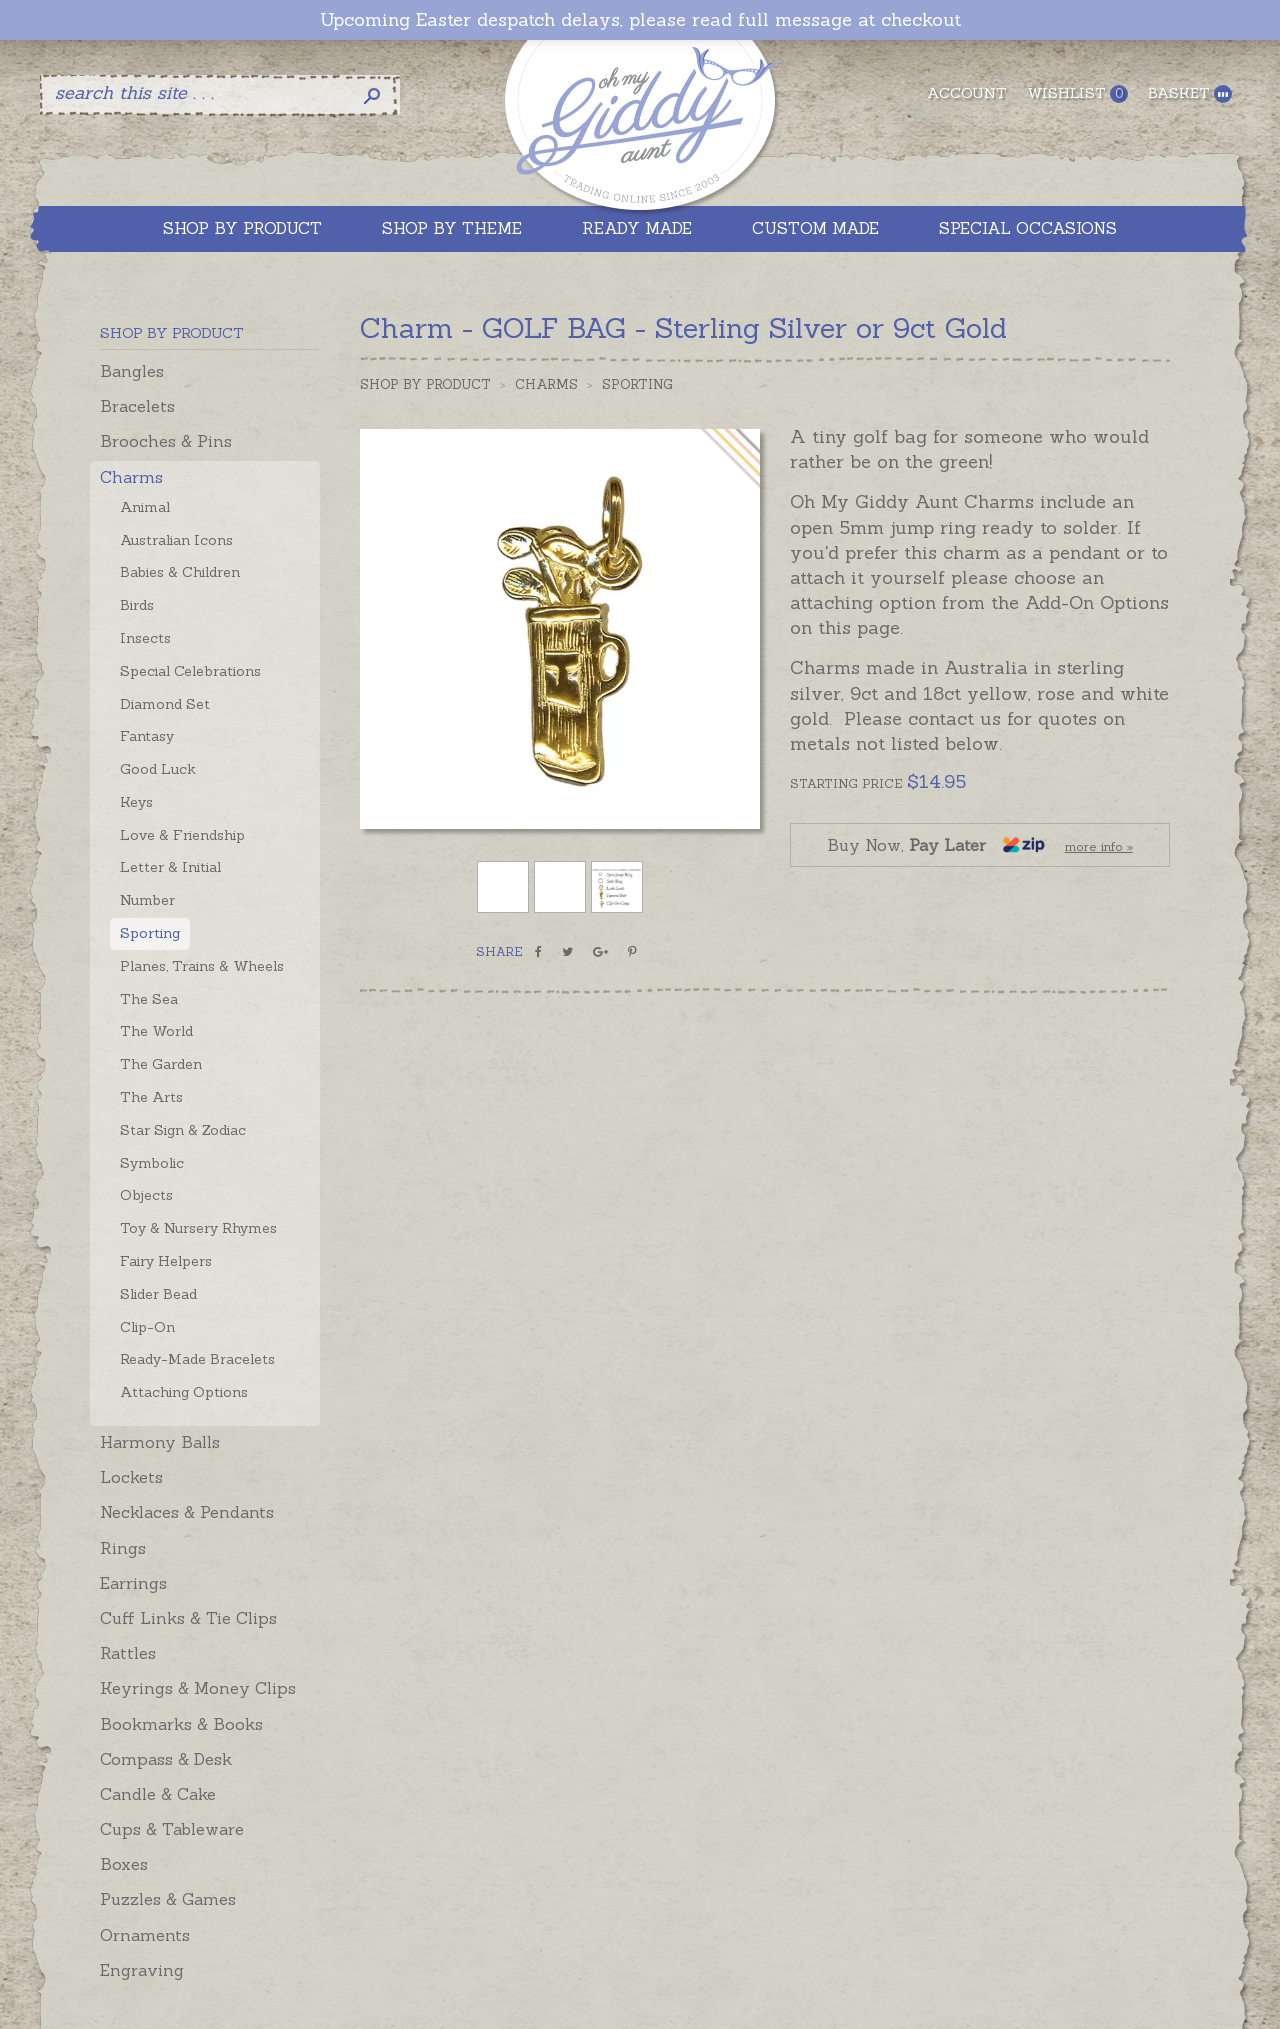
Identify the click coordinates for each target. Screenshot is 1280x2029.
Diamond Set (165, 704)
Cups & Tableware (172, 1829)
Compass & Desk (166, 1759)
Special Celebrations (190, 671)
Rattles (128, 1653)
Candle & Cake (158, 1794)
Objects (146, 1195)
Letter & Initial (170, 867)
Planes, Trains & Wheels (202, 966)
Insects (145, 638)
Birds (137, 605)
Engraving (142, 1970)
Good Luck (158, 769)
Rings (123, 1548)
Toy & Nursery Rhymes (198, 1228)
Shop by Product (425, 384)
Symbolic (152, 1163)
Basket (1190, 93)
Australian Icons (176, 540)
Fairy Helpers (166, 1261)
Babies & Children (180, 572)
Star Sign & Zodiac (183, 1130)
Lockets (131, 1477)
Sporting (150, 933)
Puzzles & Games (168, 1899)
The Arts (151, 1097)
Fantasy (147, 736)
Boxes (124, 1864)
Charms (131, 477)
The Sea (149, 999)
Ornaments (145, 1935)
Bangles (132, 371)
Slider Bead (158, 1294)
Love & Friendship (182, 835)
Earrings (133, 1583)
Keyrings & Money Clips (198, 1688)
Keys (136, 802)
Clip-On (147, 1327)
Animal (145, 507)
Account (967, 93)
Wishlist (1077, 93)
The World (156, 1031)
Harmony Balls (160, 1442)
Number (147, 900)
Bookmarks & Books (181, 1724)
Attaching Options (184, 1392)
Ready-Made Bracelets (197, 1359)
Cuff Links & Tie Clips (188, 1618)
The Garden (161, 1064)
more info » (1099, 846)
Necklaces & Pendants (187, 1512)
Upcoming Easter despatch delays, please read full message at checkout (640, 20)
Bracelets (137, 406)
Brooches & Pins (166, 441)
